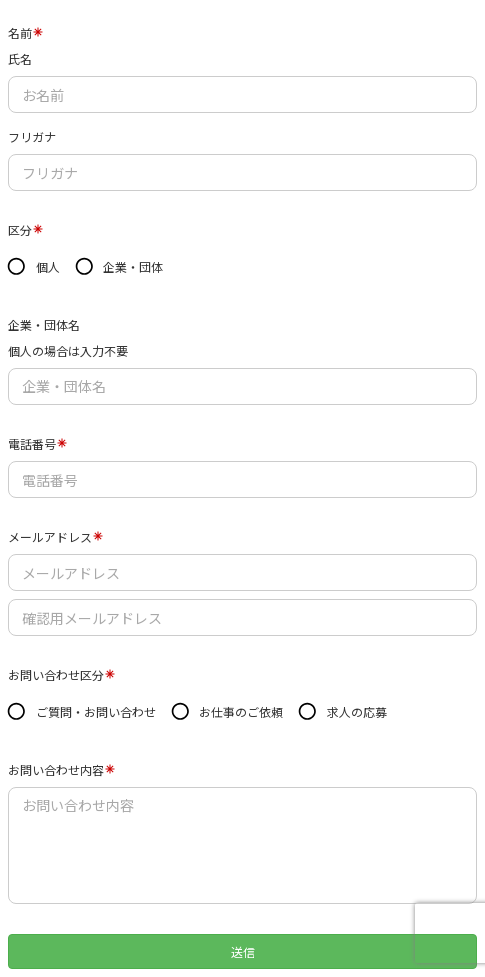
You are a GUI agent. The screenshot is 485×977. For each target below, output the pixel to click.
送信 (243, 951)
